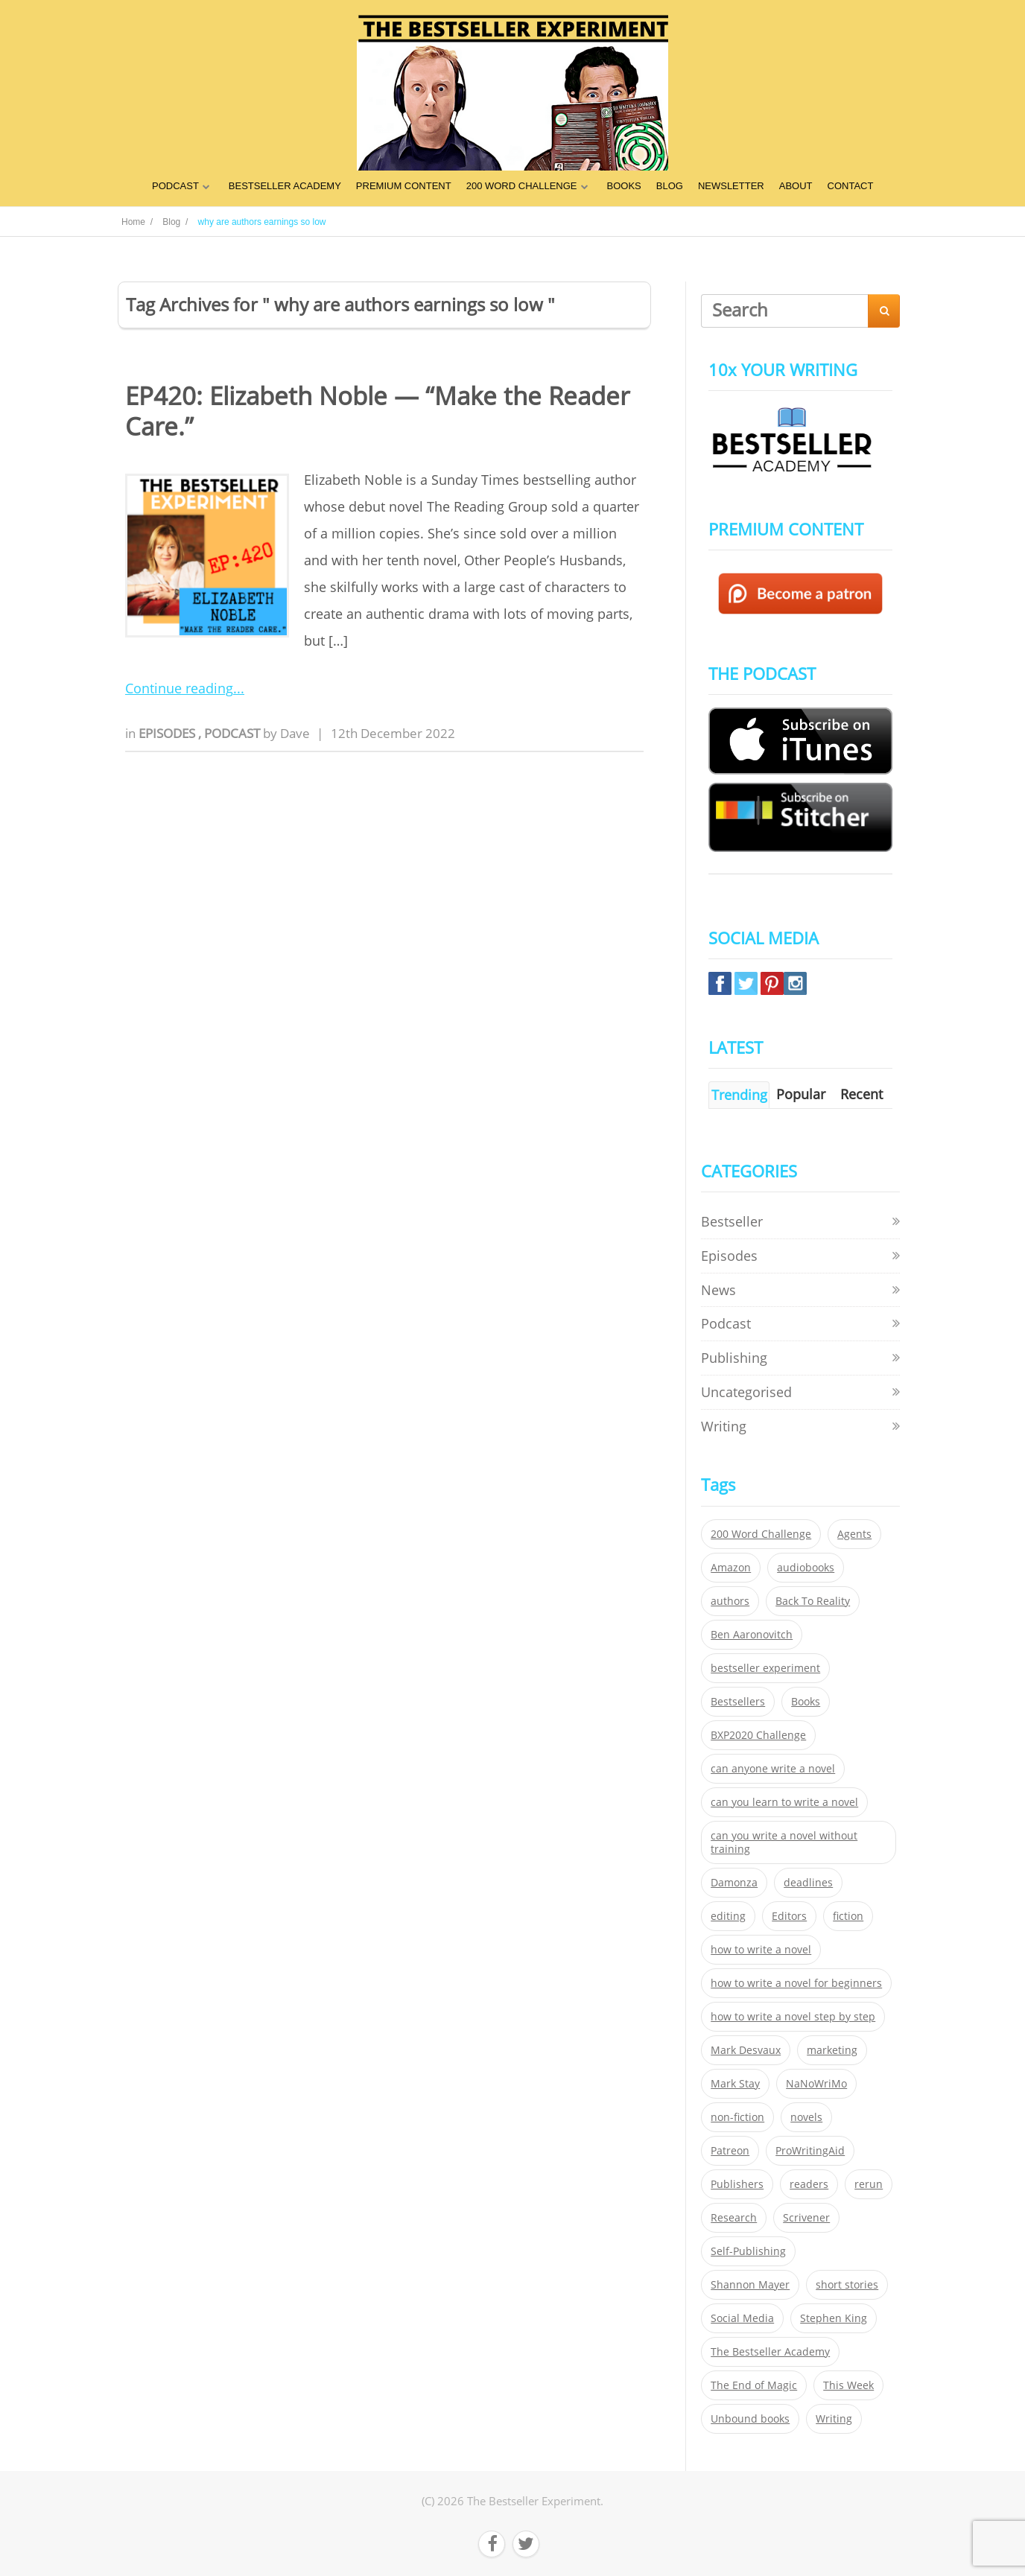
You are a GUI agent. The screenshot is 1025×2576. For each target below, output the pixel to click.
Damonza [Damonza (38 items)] (734, 1882)
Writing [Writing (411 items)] (834, 2419)
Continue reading (179, 688)
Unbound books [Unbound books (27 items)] (750, 2419)
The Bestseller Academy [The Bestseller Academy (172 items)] (770, 2352)
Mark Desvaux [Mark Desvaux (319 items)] (746, 2050)
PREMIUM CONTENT (403, 185)
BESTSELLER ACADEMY (285, 185)
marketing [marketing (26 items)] (832, 2050)
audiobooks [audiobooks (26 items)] (805, 1567)
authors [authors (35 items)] (730, 1601)
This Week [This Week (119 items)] (848, 2385)
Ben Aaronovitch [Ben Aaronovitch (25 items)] (752, 1634)
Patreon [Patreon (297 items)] (730, 2150)
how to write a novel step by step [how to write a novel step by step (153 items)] (793, 2016)
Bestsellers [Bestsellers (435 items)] (738, 1701)
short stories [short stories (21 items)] (847, 2285)
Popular (800, 1094)
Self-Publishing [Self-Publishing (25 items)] (748, 2251)
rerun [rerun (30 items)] (868, 2184)
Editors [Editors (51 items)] (789, 1916)
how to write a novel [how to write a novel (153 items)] (761, 1949)
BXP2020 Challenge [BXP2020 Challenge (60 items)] (758, 1735)
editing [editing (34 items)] (728, 1916)
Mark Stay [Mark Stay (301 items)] (735, 2083)
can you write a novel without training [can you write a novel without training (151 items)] (784, 1842)
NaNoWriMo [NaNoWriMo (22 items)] (816, 2083)
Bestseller (732, 1221)
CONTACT (851, 185)
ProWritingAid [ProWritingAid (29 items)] (810, 2150)
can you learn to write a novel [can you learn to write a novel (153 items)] (784, 1802)
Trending (739, 1095)
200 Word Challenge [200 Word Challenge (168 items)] (761, 1534)
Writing (723, 1426)
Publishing (734, 1358)
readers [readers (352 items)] (809, 2184)
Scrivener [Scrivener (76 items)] (806, 2217)
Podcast (233, 733)
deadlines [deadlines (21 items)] (808, 1882)
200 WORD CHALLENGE (521, 185)
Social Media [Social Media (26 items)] (742, 2318)
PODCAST (175, 185)
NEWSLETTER (731, 185)
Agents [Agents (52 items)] (854, 1534)
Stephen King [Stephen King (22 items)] (833, 2318)
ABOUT (796, 185)
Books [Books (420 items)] (805, 1701)
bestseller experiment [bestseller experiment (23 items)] (765, 1668)
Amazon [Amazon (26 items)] (731, 1567)
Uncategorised (746, 1392)
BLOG (669, 185)
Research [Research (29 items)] (734, 2217)
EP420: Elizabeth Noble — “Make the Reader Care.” (377, 411)
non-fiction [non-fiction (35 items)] (737, 2117)
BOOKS (624, 185)
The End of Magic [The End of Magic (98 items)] (754, 2385)
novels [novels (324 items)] (806, 2117)
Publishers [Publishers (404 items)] (737, 2184)
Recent (861, 1094)
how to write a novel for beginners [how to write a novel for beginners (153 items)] (796, 1983)
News (718, 1290)
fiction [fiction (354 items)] (848, 1916)
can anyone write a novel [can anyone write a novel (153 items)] (773, 1768)
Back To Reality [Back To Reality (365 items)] (812, 1601)
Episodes (168, 733)
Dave (295, 733)
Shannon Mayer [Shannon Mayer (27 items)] (750, 2285)
